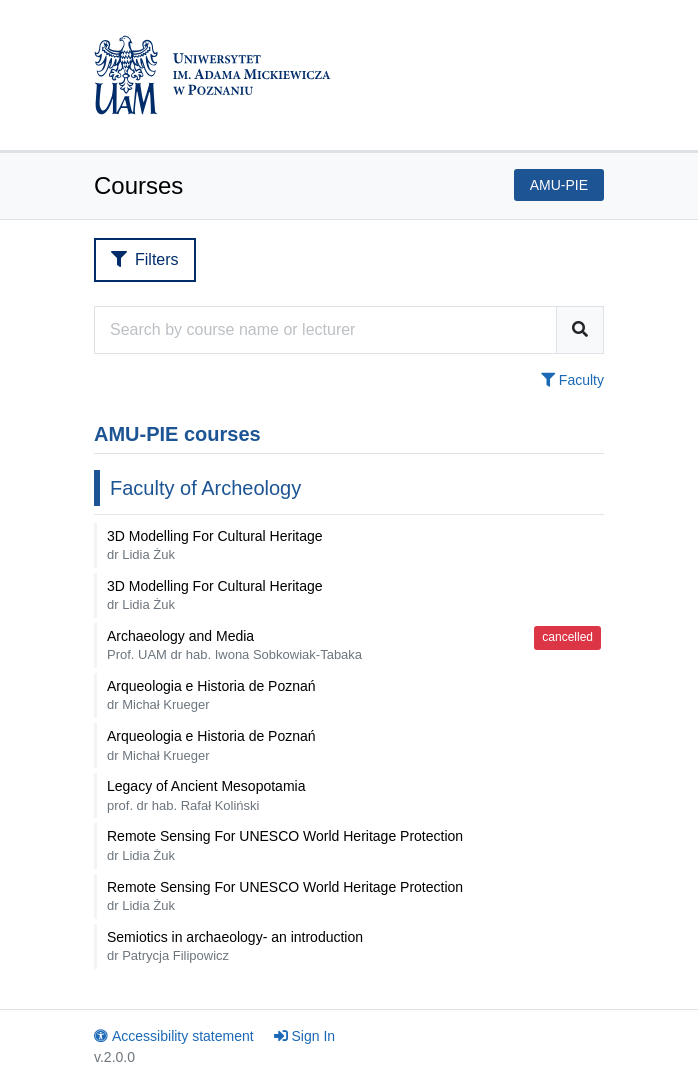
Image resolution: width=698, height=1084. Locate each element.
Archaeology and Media (234, 645)
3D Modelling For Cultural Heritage (215, 545)
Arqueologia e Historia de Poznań (211, 695)
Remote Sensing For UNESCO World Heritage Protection (285, 845)
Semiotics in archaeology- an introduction (235, 946)
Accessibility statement (174, 1036)
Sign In (305, 1036)
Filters (145, 259)
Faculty (572, 380)
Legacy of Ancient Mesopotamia (206, 795)
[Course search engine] (325, 330)
